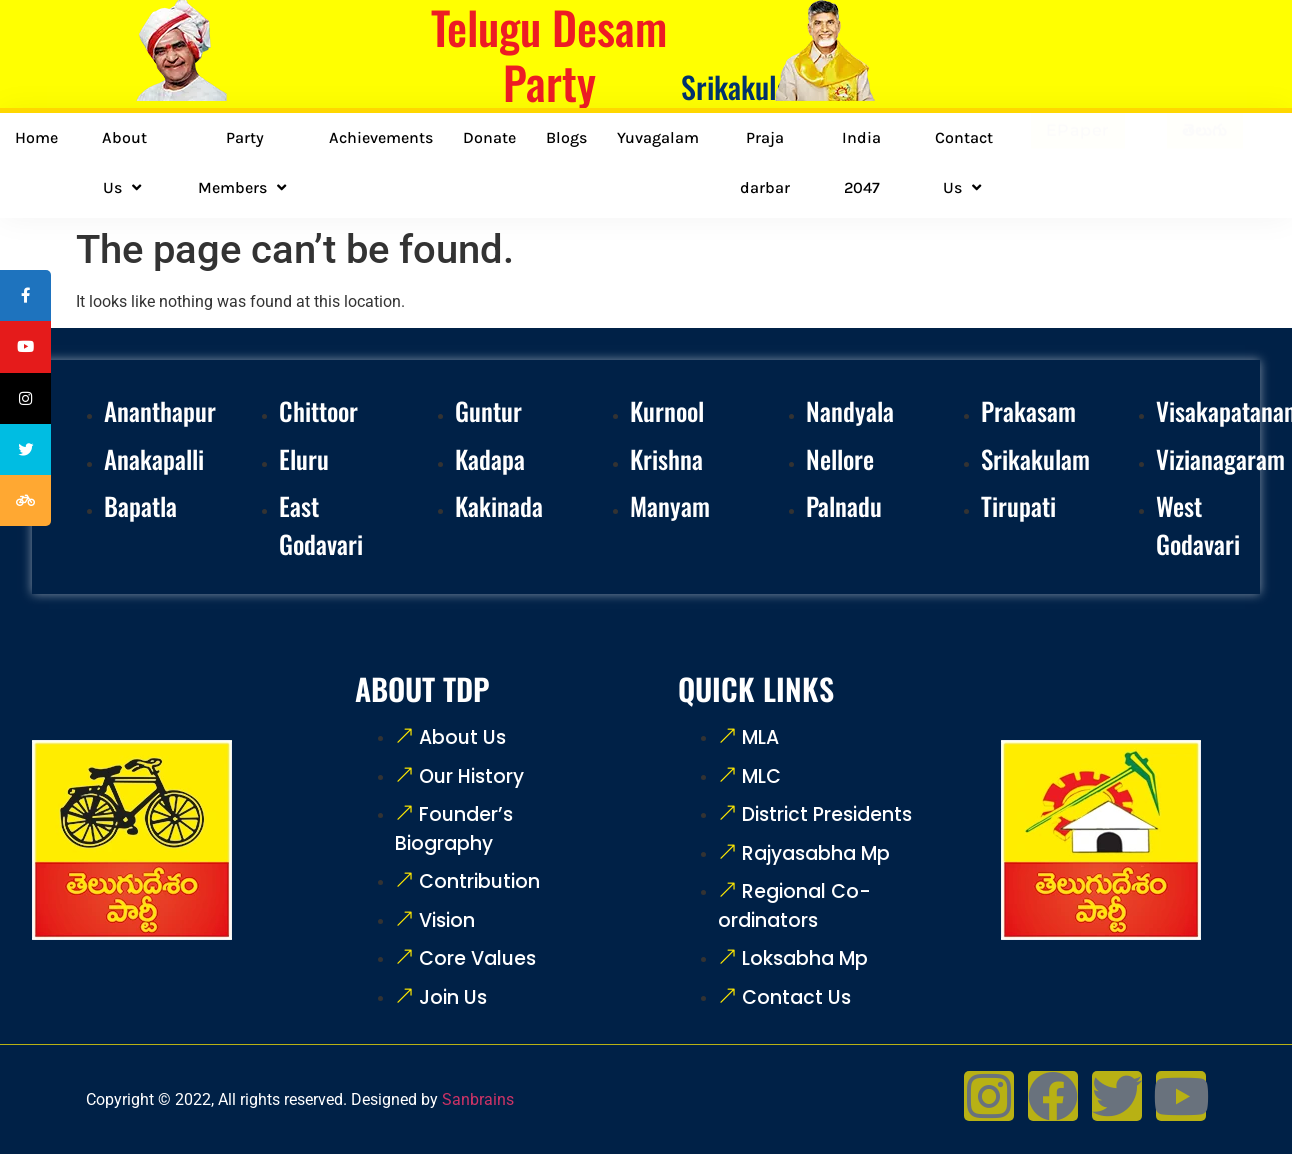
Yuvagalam (658, 137)
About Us (124, 163)
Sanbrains (478, 1099)
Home (36, 137)
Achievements (381, 137)
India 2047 (861, 162)
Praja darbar (765, 162)
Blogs (566, 137)
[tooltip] (27, 297)
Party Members (244, 163)
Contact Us (964, 163)
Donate (489, 137)
